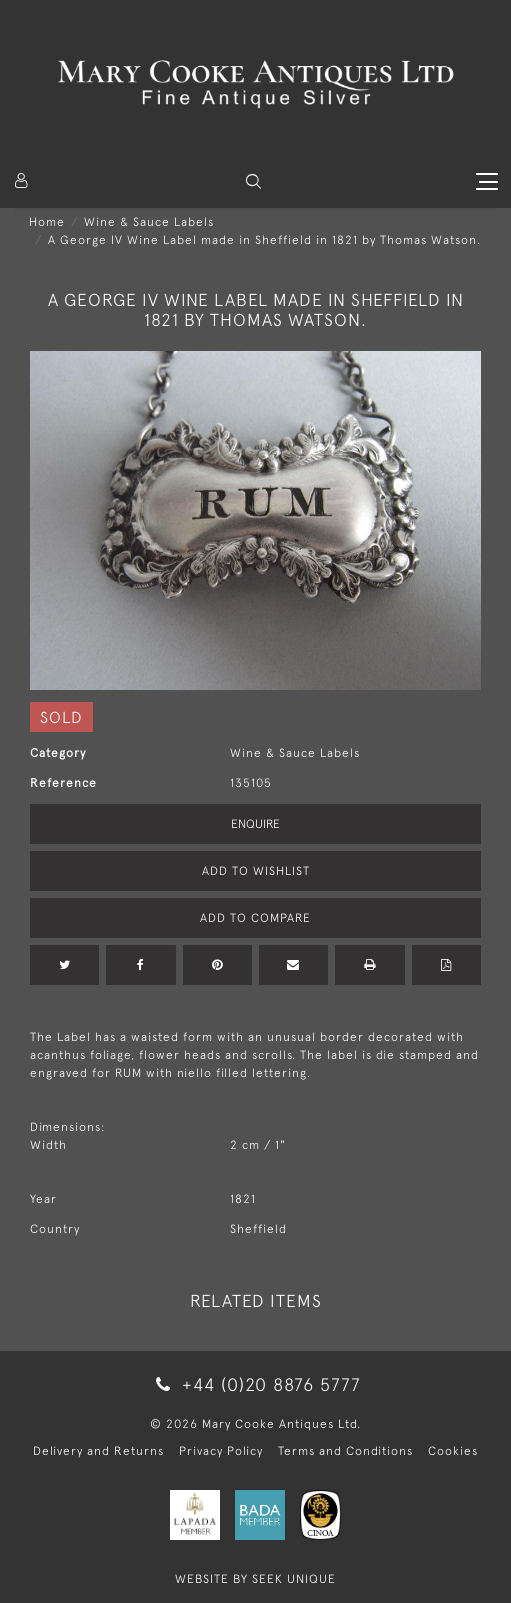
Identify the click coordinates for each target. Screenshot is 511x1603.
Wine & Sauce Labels (149, 222)
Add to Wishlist (256, 871)
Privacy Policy (221, 1451)
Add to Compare (255, 918)
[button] (253, 181)
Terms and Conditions (345, 1451)
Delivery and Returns (98, 1451)
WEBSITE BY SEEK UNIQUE (255, 1579)
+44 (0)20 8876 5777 (255, 1384)
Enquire (255, 824)
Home (47, 222)
